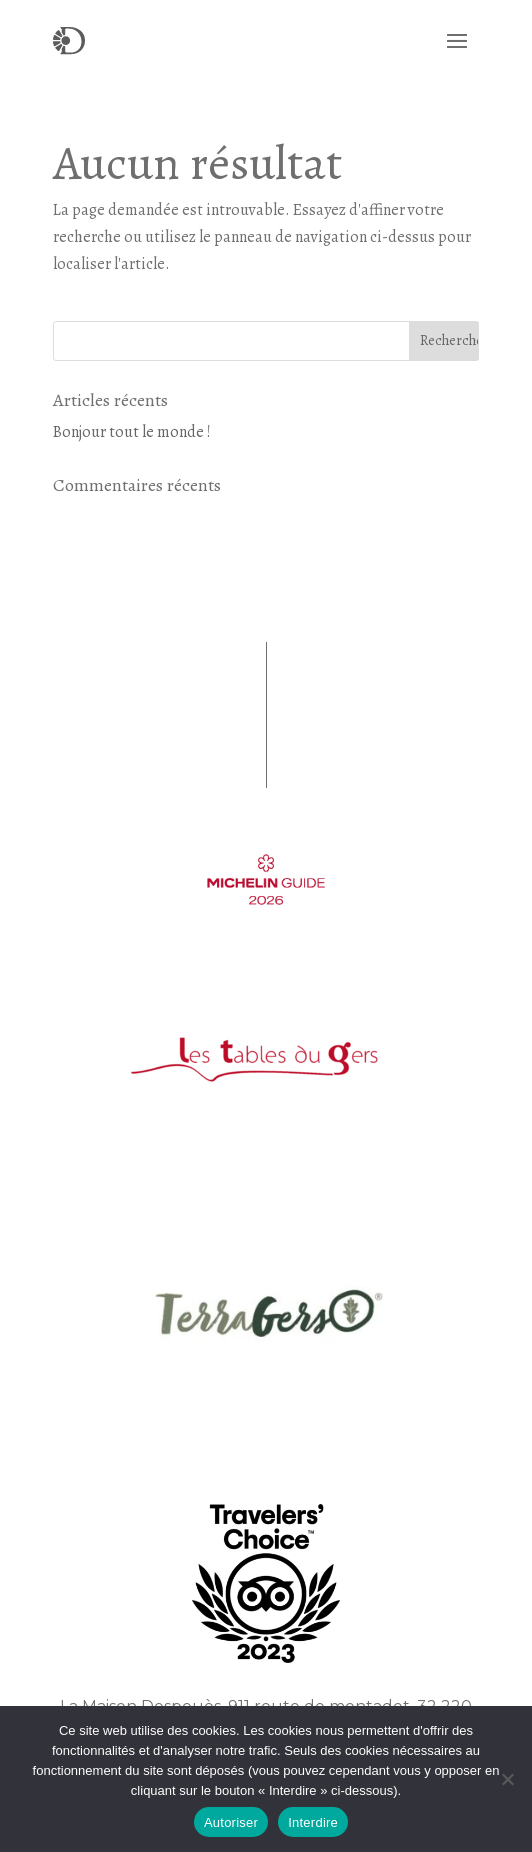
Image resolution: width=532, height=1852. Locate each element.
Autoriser (231, 1822)
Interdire (313, 1822)
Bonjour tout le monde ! (132, 432)
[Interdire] (507, 1779)
